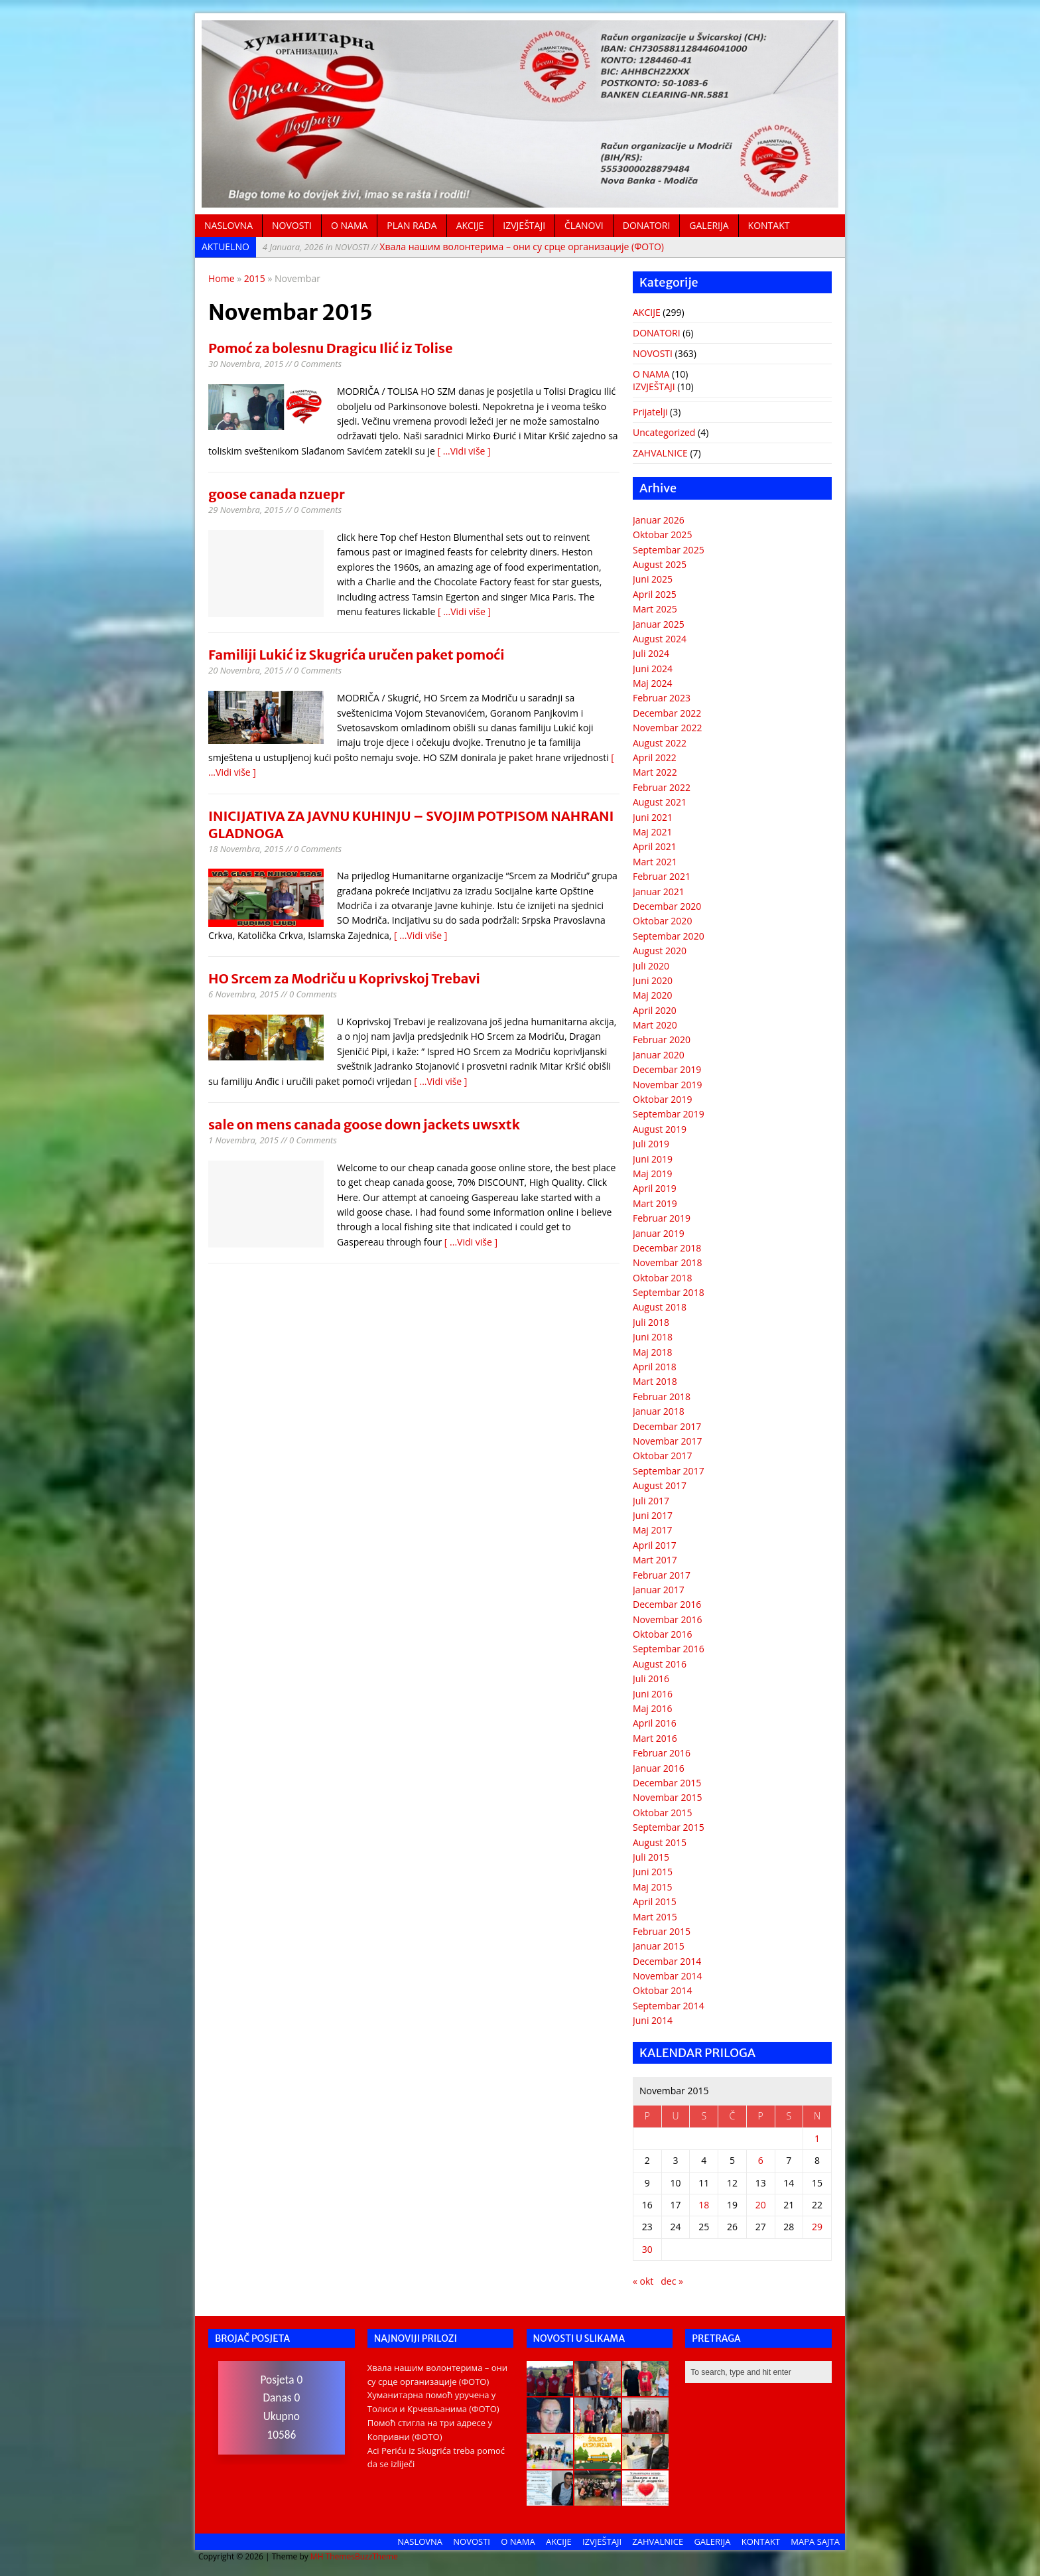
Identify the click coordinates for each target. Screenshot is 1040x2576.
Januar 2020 (658, 1054)
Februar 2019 (661, 1218)
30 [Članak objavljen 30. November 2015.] (647, 2249)
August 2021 (659, 802)
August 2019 (659, 1129)
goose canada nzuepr (276, 494)
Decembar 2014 (667, 1961)
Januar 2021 (658, 891)
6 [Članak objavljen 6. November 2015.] (760, 2160)
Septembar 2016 (668, 1648)
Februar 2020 (661, 1039)
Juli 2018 (651, 1322)
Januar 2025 (658, 624)
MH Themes (332, 2556)
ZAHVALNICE (660, 453)
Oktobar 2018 (662, 1277)
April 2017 (655, 1545)
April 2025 (655, 594)
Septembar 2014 (668, 2005)
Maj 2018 (653, 1352)
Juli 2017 (651, 1500)
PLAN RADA (411, 225)
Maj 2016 (653, 1708)
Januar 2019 (658, 1233)
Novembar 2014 (667, 1975)
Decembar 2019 (667, 1069)
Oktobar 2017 (662, 1455)
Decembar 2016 (667, 1604)
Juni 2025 (653, 579)
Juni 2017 (653, 1515)
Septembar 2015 (668, 1827)
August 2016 (659, 1664)
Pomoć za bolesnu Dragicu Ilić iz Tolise (330, 348)
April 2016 (655, 1723)
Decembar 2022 (667, 713)
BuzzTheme (376, 2556)
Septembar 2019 (668, 1114)
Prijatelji (650, 411)
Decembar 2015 (667, 1782)
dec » (672, 2281)
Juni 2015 (653, 1871)
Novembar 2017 (667, 1441)
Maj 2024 (653, 683)
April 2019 (655, 1188)
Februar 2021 (661, 876)
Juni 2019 (653, 1159)
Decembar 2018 (667, 1248)
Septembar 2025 (668, 549)
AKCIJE (470, 225)
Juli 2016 (651, 1678)
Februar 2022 (661, 787)
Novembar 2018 (667, 1262)
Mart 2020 (655, 1025)
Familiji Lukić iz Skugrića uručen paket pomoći (356, 654)
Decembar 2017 (667, 1426)
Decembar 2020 (667, 906)
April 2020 (655, 1010)
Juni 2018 (653, 1336)
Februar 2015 (661, 1931)
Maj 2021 (653, 831)
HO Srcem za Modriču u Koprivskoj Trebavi (344, 978)
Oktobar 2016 (662, 1634)
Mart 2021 (655, 861)
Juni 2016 (653, 1693)
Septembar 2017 (668, 1471)
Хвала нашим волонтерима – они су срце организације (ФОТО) (463, 246)
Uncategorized (664, 432)
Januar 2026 (658, 520)
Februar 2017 (661, 1575)
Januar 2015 (658, 1946)
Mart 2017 (655, 1559)
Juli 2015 (651, 1857)
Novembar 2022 (667, 727)
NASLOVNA (228, 225)
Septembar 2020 (668, 936)
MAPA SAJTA (815, 2541)
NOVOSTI (292, 225)
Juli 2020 (651, 966)
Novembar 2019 (667, 1084)
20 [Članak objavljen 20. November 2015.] (760, 2204)
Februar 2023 (661, 697)
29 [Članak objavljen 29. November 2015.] (817, 2226)
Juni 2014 (653, 2020)
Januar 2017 (658, 1589)
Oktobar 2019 (662, 1099)
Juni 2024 (653, 668)
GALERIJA (708, 225)
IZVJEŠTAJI (524, 225)
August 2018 (659, 1307)
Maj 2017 (653, 1530)
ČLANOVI (584, 225)
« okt (643, 2281)
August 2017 (659, 1485)
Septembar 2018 (668, 1292)
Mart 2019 (655, 1203)
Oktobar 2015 (662, 1812)
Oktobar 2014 (662, 1990)
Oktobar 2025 (662, 534)
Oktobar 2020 (662, 920)
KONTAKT (769, 225)
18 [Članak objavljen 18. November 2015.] (703, 2204)
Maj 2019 (653, 1173)
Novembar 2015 (667, 1797)
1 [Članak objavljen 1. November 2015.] (817, 2138)
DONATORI (647, 225)
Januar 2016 (658, 1768)
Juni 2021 (653, 817)
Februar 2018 (661, 1396)
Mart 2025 (655, 609)
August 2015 (659, 1842)
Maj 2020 (653, 995)
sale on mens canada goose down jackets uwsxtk (364, 1124)
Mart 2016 (655, 1738)
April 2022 (655, 757)
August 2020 (659, 950)
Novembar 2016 (667, 1619)
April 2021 (655, 846)
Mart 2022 (655, 772)
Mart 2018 (655, 1381)
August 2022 (659, 743)
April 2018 (655, 1366)
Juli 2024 (651, 653)
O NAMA (349, 225)
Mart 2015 (655, 1916)
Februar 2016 (661, 1753)
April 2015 (655, 1901)
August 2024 (659, 638)
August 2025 (659, 564)
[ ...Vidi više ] (463, 451)
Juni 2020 (653, 980)
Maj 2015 (653, 1887)
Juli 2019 (651, 1143)
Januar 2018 (658, 1411)
